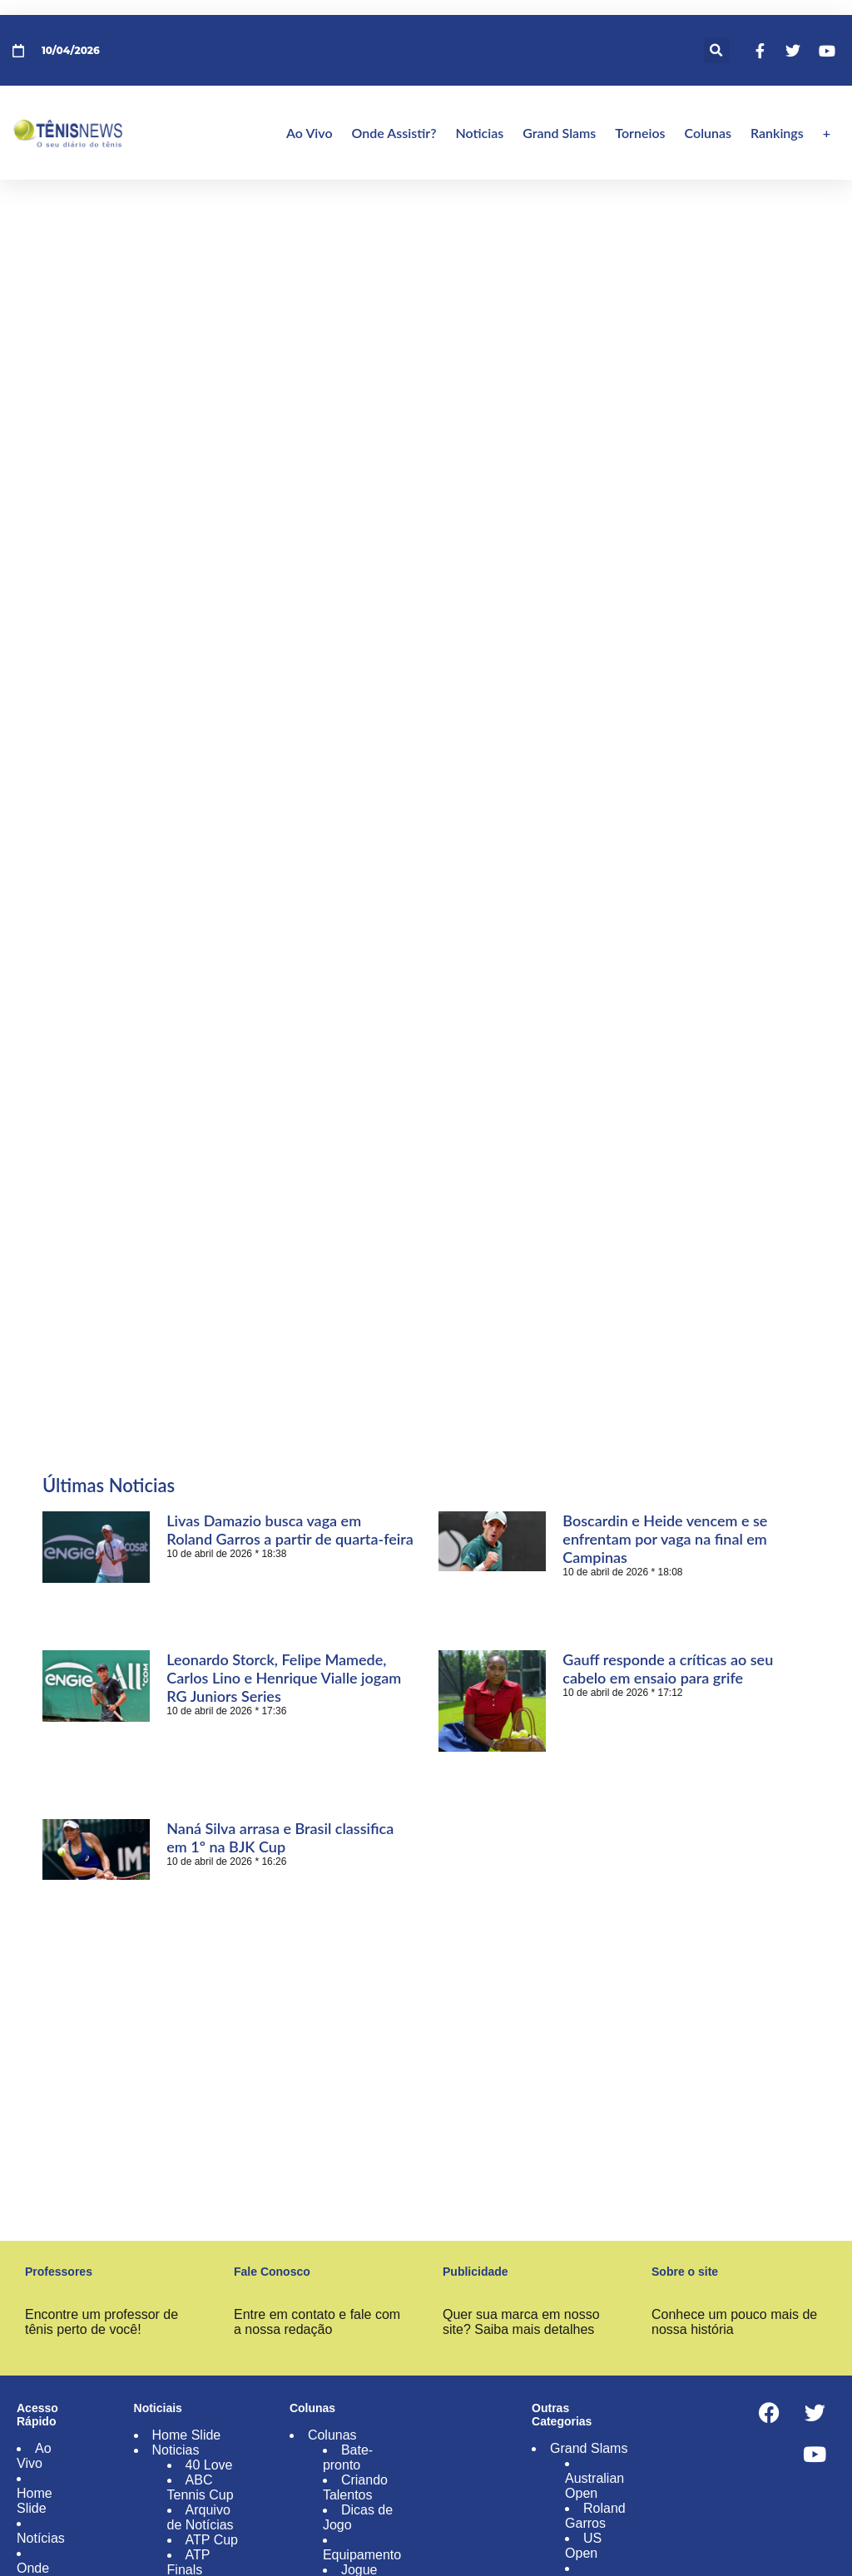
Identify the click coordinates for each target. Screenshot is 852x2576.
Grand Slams (559, 133)
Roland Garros (595, 2515)
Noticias (479, 133)
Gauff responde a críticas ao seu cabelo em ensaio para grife (667, 1668)
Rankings (777, 133)
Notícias (41, 2538)
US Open (583, 2545)
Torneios (640, 133)
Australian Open (594, 2485)
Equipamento (362, 2555)
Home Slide (34, 2500)
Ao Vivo (309, 133)
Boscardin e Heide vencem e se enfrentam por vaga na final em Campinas (664, 1538)
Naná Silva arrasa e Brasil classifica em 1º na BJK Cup (280, 1837)
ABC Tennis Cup (200, 2487)
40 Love (209, 2465)
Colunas (708, 133)
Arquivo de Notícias (200, 2517)
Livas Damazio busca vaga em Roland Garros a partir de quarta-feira (290, 1529)
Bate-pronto (348, 2457)
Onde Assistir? (394, 133)
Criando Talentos (355, 2487)
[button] (717, 50)
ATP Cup (212, 2540)
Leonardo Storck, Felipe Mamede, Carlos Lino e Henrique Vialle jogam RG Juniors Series (283, 1677)
